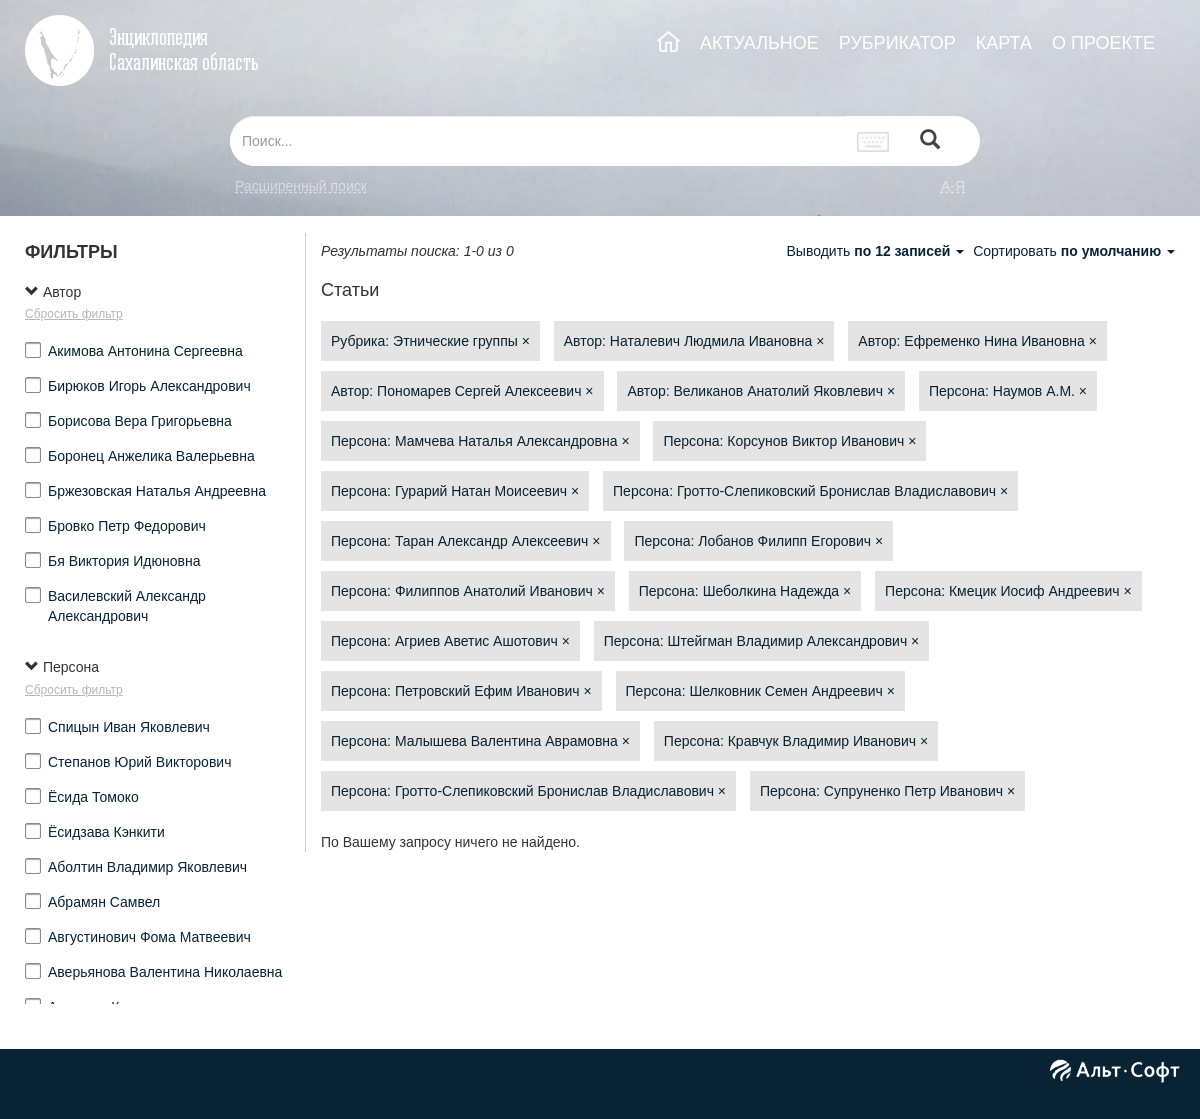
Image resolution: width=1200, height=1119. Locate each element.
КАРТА (1004, 43)
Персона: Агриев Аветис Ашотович (450, 641)
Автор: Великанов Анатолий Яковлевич (761, 391)
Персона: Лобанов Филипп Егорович (758, 541)
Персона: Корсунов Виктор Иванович (789, 441)
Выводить (877, 251)
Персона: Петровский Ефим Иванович (461, 691)
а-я (953, 186)
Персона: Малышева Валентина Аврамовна (480, 741)
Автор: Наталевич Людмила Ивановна (694, 341)
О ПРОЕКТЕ (1103, 43)
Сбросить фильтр (74, 314)
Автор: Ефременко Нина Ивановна (977, 341)
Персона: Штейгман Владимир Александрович (762, 641)
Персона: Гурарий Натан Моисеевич (455, 491)
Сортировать (1074, 251)
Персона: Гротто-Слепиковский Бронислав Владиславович (810, 491)
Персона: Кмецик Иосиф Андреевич (1008, 591)
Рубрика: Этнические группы (430, 341)
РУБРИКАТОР (897, 43)
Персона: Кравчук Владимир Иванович (796, 741)
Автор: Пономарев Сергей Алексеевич (462, 391)
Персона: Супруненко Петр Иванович (887, 791)
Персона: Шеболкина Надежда (745, 591)
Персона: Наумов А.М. (1008, 391)
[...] (538, 141)
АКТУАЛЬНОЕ (759, 43)
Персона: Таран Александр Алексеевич (466, 541)
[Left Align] (930, 141)
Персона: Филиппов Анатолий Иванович (468, 591)
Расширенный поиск (301, 186)
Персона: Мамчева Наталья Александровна (480, 441)
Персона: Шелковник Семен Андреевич (760, 691)
